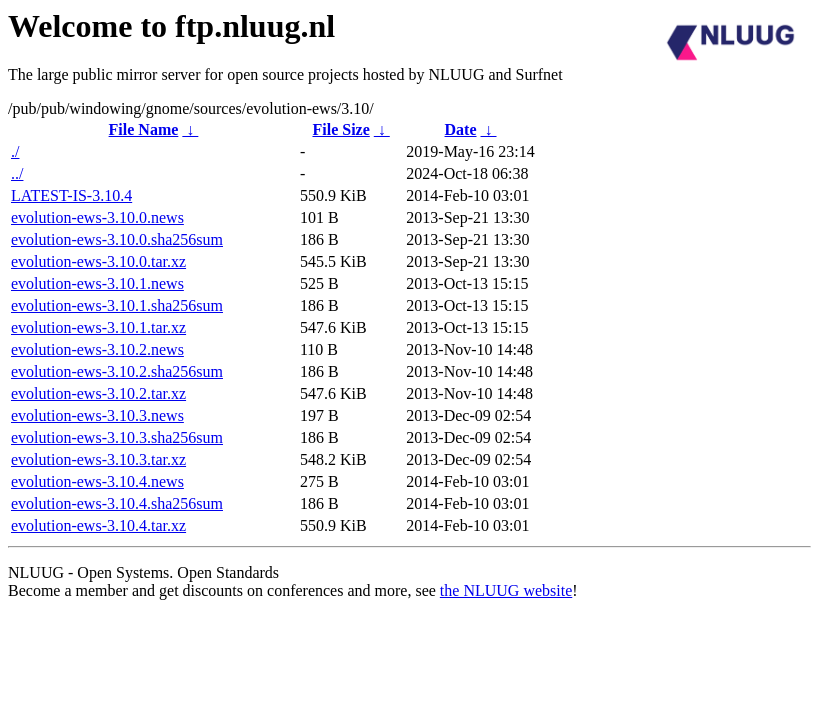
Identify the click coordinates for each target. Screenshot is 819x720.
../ (17, 173)
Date (461, 129)
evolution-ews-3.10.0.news (97, 217)
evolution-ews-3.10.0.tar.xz (98, 261)
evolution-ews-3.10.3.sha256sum (117, 437)
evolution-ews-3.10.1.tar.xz (98, 327)
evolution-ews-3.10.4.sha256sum (117, 503)
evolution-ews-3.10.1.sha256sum (117, 305)
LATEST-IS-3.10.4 (71, 195)
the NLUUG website (506, 590)
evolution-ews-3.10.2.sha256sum (117, 371)
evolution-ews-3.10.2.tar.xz (98, 393)
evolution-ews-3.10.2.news (97, 349)
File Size (340, 129)
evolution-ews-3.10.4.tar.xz (98, 525)
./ (15, 151)
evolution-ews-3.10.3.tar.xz (98, 459)
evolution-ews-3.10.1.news (97, 283)
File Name (144, 129)
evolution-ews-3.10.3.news (97, 415)
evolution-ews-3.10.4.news (97, 481)
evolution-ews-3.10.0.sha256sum (117, 239)
